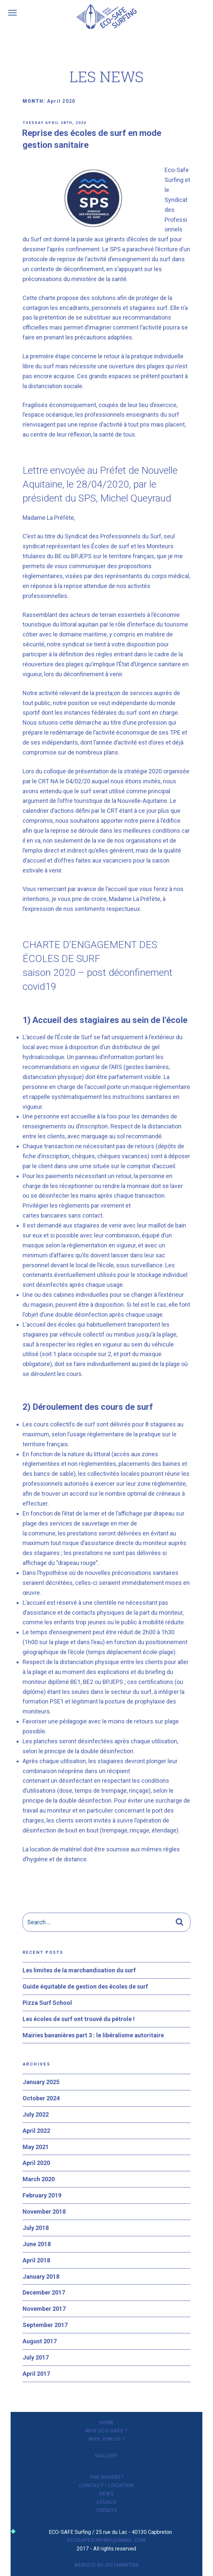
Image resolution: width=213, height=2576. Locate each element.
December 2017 (44, 2292)
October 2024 (41, 2098)
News (106, 2494)
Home (106, 2423)
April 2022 (36, 2130)
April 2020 (36, 2162)
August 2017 (40, 2341)
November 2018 (44, 2211)
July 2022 (36, 2114)
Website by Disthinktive (106, 2565)
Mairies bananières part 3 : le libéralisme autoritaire (93, 2035)
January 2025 (41, 2081)
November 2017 (44, 2308)
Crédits (106, 2510)
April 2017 (36, 2373)
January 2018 (41, 2276)
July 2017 (36, 2357)
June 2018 (37, 2244)
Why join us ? (106, 2439)
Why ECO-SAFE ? (106, 2431)
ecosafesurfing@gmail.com (106, 2540)
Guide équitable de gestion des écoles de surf (85, 1986)
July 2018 (36, 2227)
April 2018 (36, 2260)
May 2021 (36, 2146)
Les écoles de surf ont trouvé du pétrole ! (79, 2018)
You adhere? (106, 2477)
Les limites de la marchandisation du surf (79, 1970)
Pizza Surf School (47, 2002)
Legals (106, 2502)
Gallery (106, 2456)
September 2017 (45, 2324)
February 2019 (42, 2195)
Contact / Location (106, 2485)
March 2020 (39, 2179)
